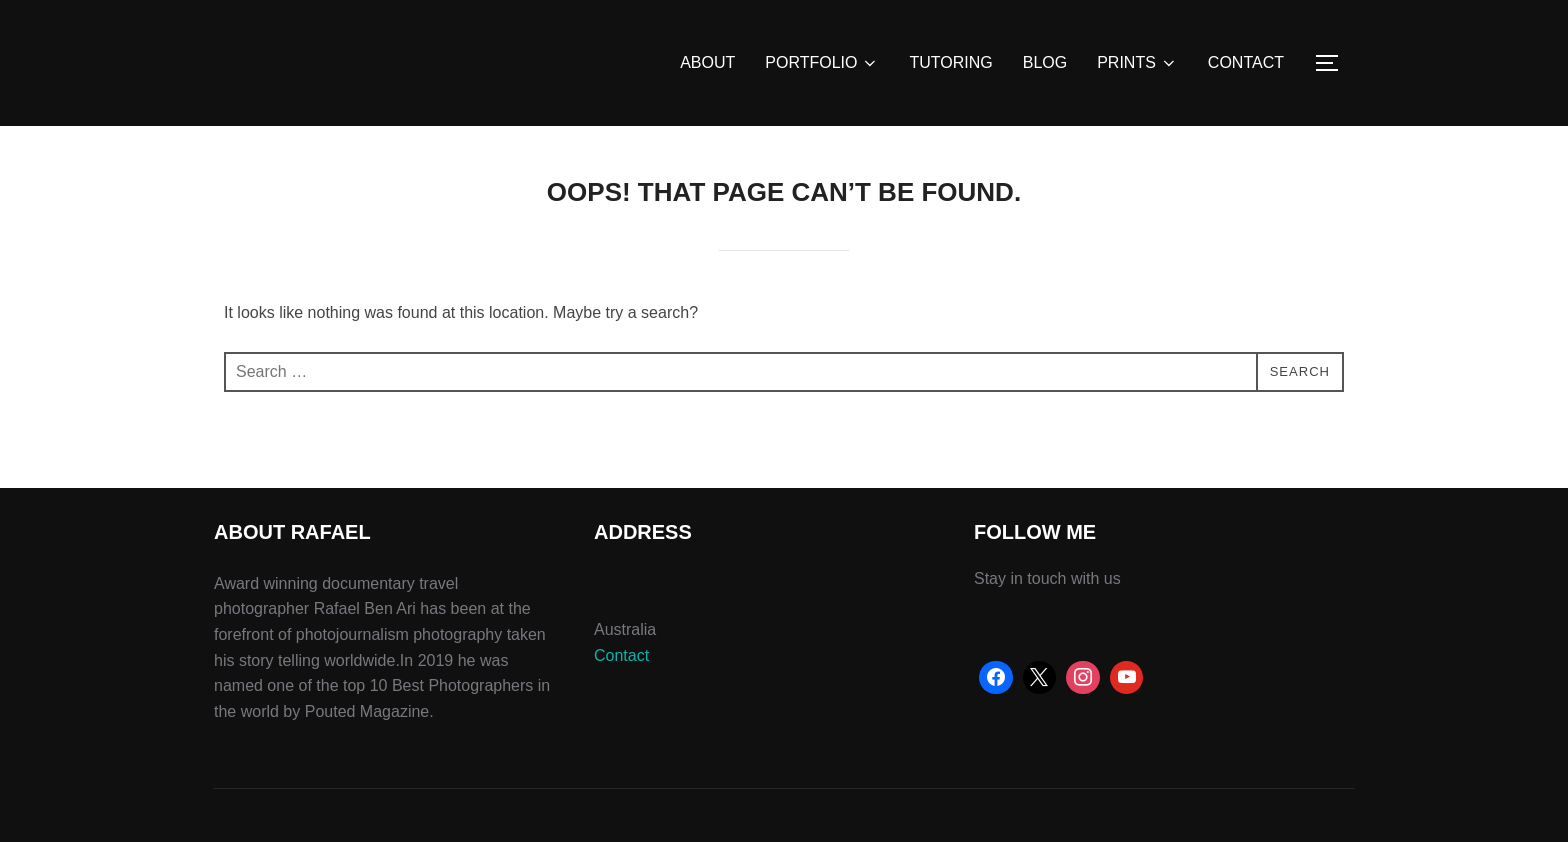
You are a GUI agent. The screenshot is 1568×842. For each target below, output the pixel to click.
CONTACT (1246, 62)
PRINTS (1137, 63)
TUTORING (950, 62)
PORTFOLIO (822, 63)
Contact (621, 655)
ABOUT (707, 62)
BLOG (1045, 62)
